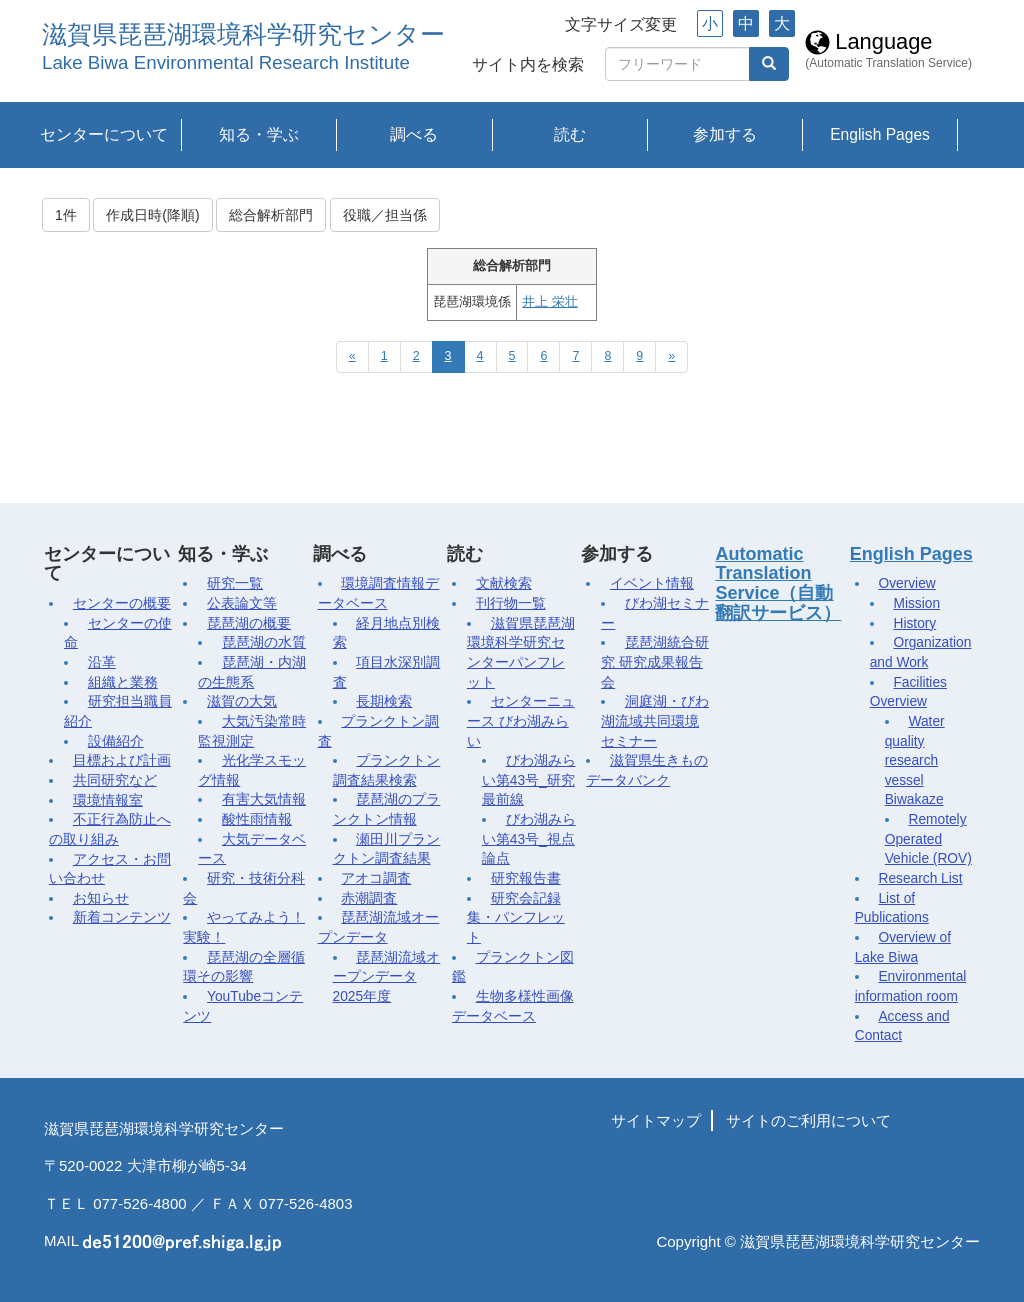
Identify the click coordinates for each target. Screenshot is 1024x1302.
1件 (66, 215)
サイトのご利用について (808, 1120)
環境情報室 (108, 800)
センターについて (104, 134)
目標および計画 (122, 760)
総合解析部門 (271, 215)
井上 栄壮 (549, 302)
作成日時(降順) (152, 215)
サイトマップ (656, 1120)
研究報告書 (526, 878)
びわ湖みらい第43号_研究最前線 (529, 780)
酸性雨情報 (257, 819)
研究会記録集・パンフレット (516, 918)
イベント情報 (652, 583)
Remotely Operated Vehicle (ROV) (928, 839)
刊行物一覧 (511, 603)
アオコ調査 (376, 878)
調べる (414, 134)
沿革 (102, 662)
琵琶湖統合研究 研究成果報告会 (655, 662)
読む (570, 134)
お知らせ (101, 898)
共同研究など (115, 780)
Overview (906, 583)
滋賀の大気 (242, 701)
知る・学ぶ (259, 134)
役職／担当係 (385, 215)
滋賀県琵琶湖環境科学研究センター (243, 34)
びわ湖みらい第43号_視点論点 (529, 839)
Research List (920, 878)
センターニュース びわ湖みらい (521, 721)
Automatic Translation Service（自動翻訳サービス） (778, 583)
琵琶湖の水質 (264, 642)
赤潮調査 (369, 898)
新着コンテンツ (122, 917)
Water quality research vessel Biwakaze (915, 761)
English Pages (880, 134)
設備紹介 (116, 741)
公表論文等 (242, 603)
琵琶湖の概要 (249, 623)
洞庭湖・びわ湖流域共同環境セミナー (655, 721)
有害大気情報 (264, 799)
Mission (916, 603)
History (914, 623)
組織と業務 (123, 682)
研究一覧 (235, 583)
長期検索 (384, 701)
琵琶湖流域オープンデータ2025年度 (387, 977)
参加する (725, 134)
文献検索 (504, 583)
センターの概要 (122, 603)
